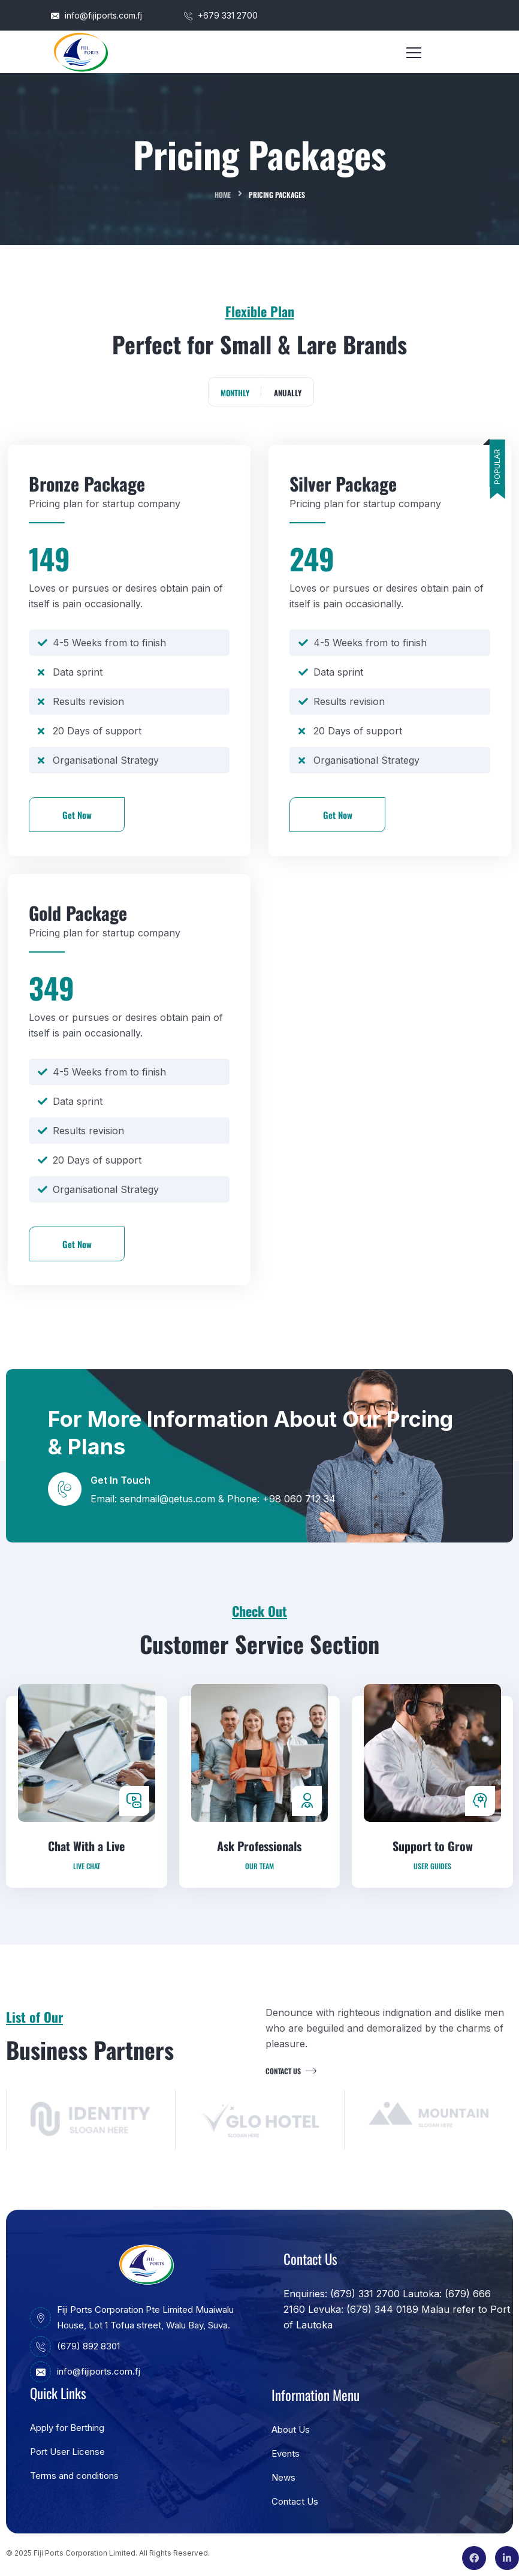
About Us (290, 2429)
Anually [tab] (287, 393)
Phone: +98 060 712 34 (281, 1499)
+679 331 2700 (221, 15)
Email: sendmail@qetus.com (154, 1499)
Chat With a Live (86, 1904)
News (283, 2477)
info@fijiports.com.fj (96, 15)
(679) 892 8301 (75, 2346)
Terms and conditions (74, 2475)
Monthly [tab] (235, 393)
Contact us (289, 2070)
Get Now (77, 814)
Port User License (67, 2451)
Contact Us (294, 2501)
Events (285, 2453)
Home (223, 194)
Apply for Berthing (67, 2427)
